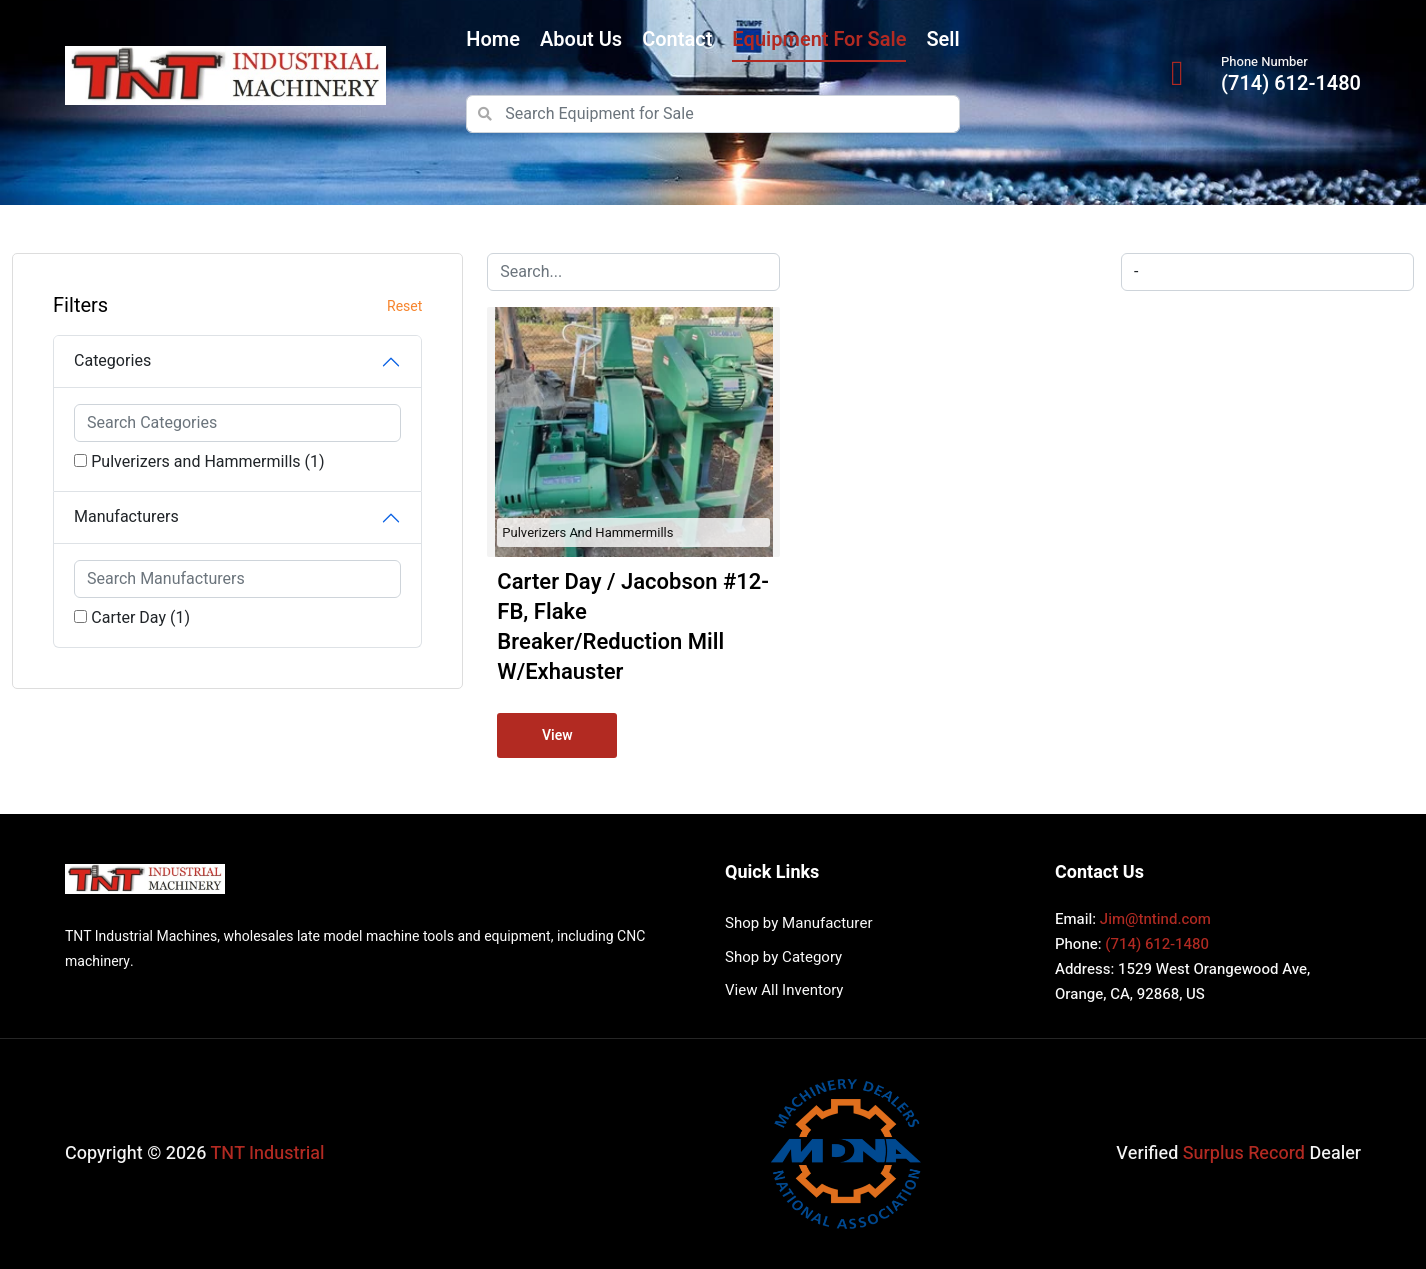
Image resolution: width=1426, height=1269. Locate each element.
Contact (677, 39)
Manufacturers (126, 517)
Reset (404, 306)
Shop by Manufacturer (798, 923)
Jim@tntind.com (1155, 919)
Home (493, 39)
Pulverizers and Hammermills (587, 532)
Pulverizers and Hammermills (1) (207, 462)
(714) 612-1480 (1291, 84)
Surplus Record (1244, 1153)
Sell (942, 39)
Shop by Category (783, 957)
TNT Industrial (268, 1153)
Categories (112, 361)
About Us (581, 39)
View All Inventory (784, 990)
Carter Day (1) (140, 618)
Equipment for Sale (819, 39)
